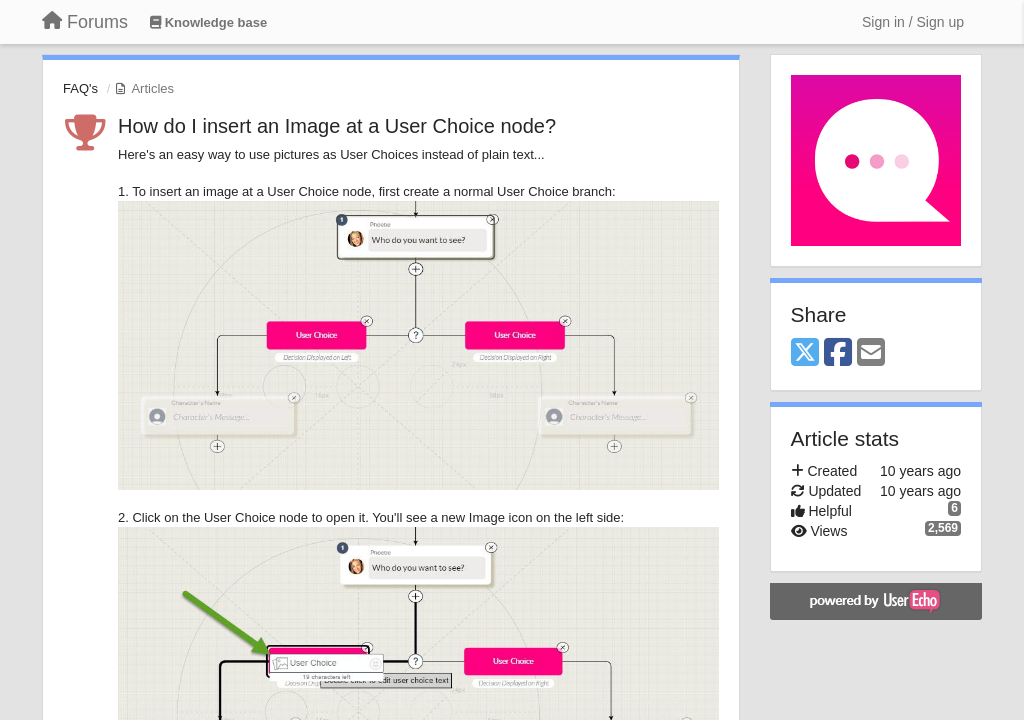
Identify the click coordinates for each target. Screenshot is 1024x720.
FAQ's (80, 88)
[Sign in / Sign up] (913, 22)
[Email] (871, 353)
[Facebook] (838, 353)
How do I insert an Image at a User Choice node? (337, 126)
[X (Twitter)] (805, 353)
